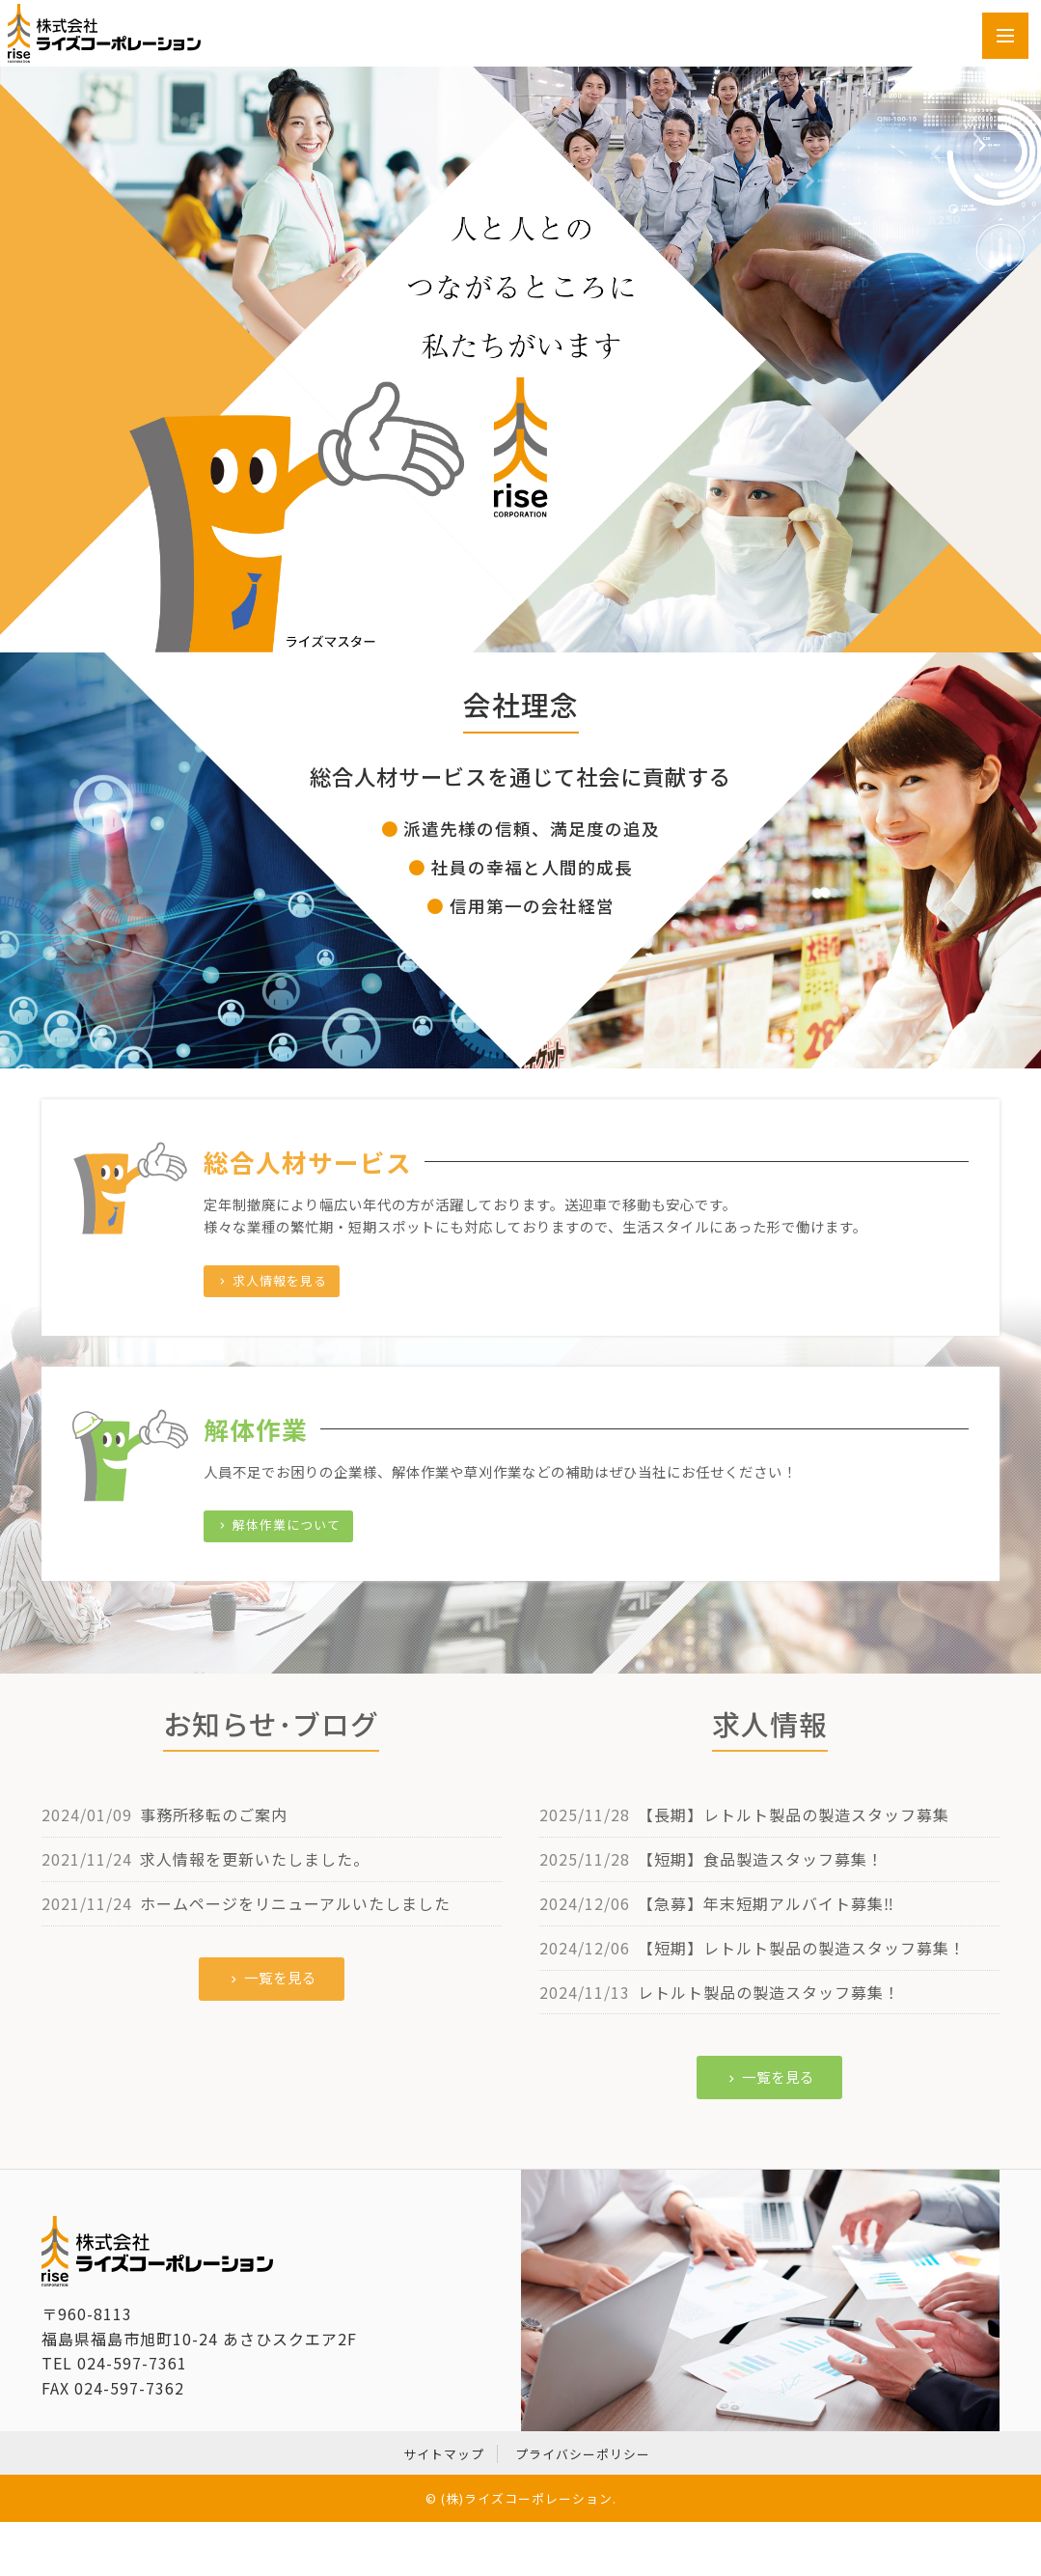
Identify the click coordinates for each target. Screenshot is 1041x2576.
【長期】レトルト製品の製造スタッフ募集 (793, 1814)
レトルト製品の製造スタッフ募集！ (769, 1992)
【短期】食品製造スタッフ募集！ (761, 1858)
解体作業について (278, 1524)
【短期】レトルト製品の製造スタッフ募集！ (802, 1947)
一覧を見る (272, 1977)
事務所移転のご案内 (214, 1814)
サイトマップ (443, 2454)
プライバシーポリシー (582, 2454)
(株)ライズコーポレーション (527, 2498)
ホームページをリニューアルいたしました (295, 1903)
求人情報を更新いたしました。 (255, 1858)
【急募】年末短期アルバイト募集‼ (766, 1903)
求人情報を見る (271, 1280)
